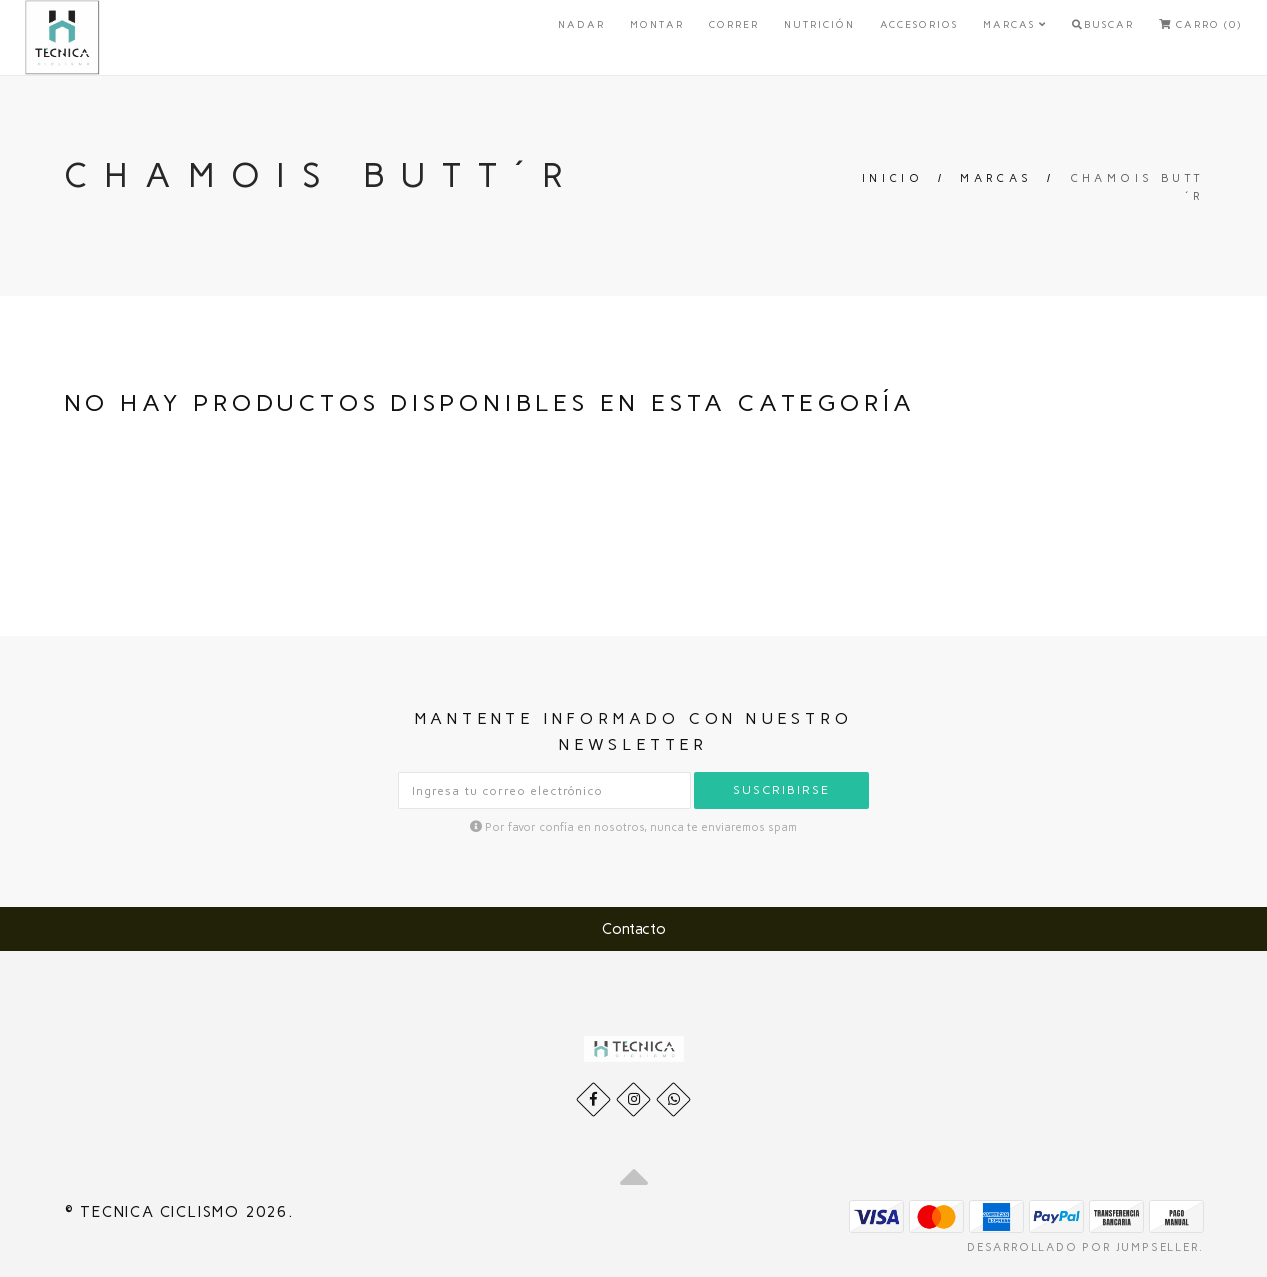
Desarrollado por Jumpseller (1083, 1247)
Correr (734, 24)
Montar (657, 24)
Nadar (581, 24)
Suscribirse (781, 790)
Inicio (892, 178)
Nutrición (819, 24)
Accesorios (919, 24)
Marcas (1015, 24)
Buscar (1103, 24)
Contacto (634, 929)
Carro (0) (1200, 24)
